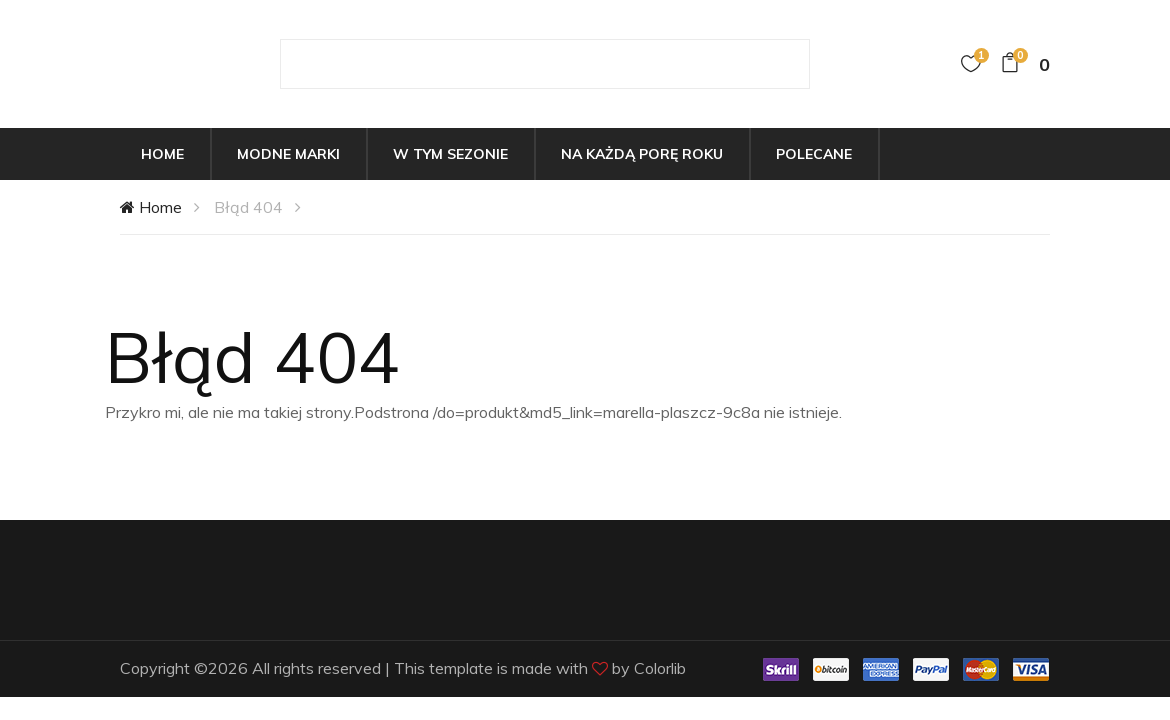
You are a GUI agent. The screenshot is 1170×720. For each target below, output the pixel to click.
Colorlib (660, 668)
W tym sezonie (450, 154)
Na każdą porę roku (642, 154)
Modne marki (288, 154)
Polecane (814, 154)
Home (162, 154)
